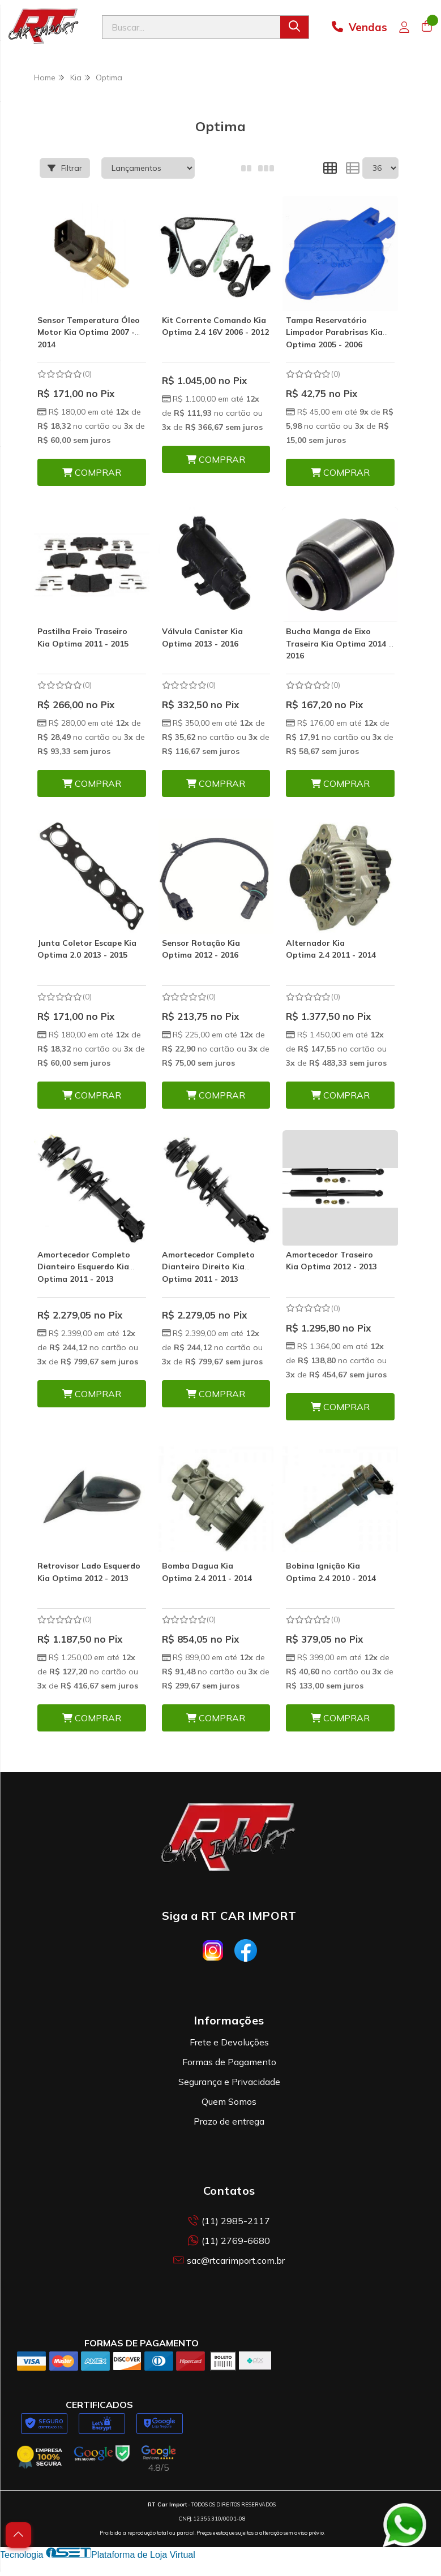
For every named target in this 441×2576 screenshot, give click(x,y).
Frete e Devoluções (229, 2042)
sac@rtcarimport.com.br (229, 2260)
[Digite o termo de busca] (191, 27)
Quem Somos (229, 2101)
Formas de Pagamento (229, 2061)
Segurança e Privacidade (229, 2081)
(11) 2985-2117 (229, 2220)
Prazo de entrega (229, 2121)
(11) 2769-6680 (229, 2240)
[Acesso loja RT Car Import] (404, 27)
